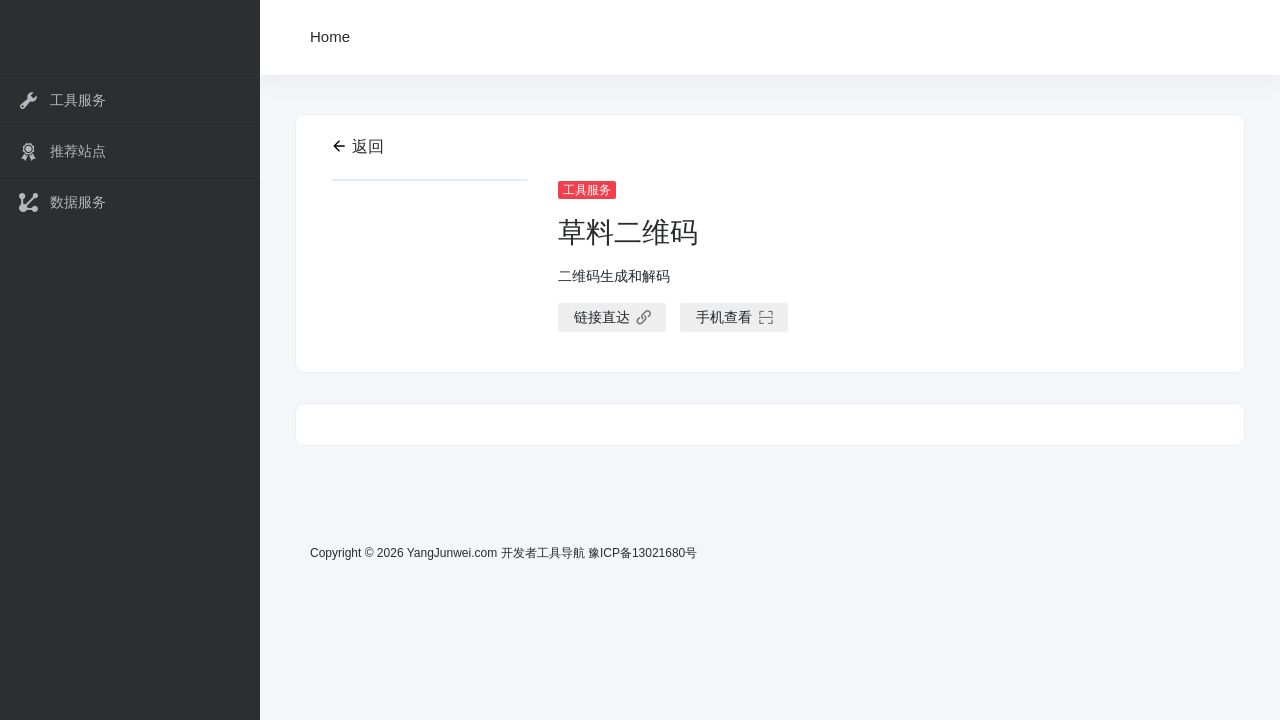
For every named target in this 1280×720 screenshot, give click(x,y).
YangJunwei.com (452, 553)
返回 (357, 146)
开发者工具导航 (543, 553)
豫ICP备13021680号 (642, 553)
